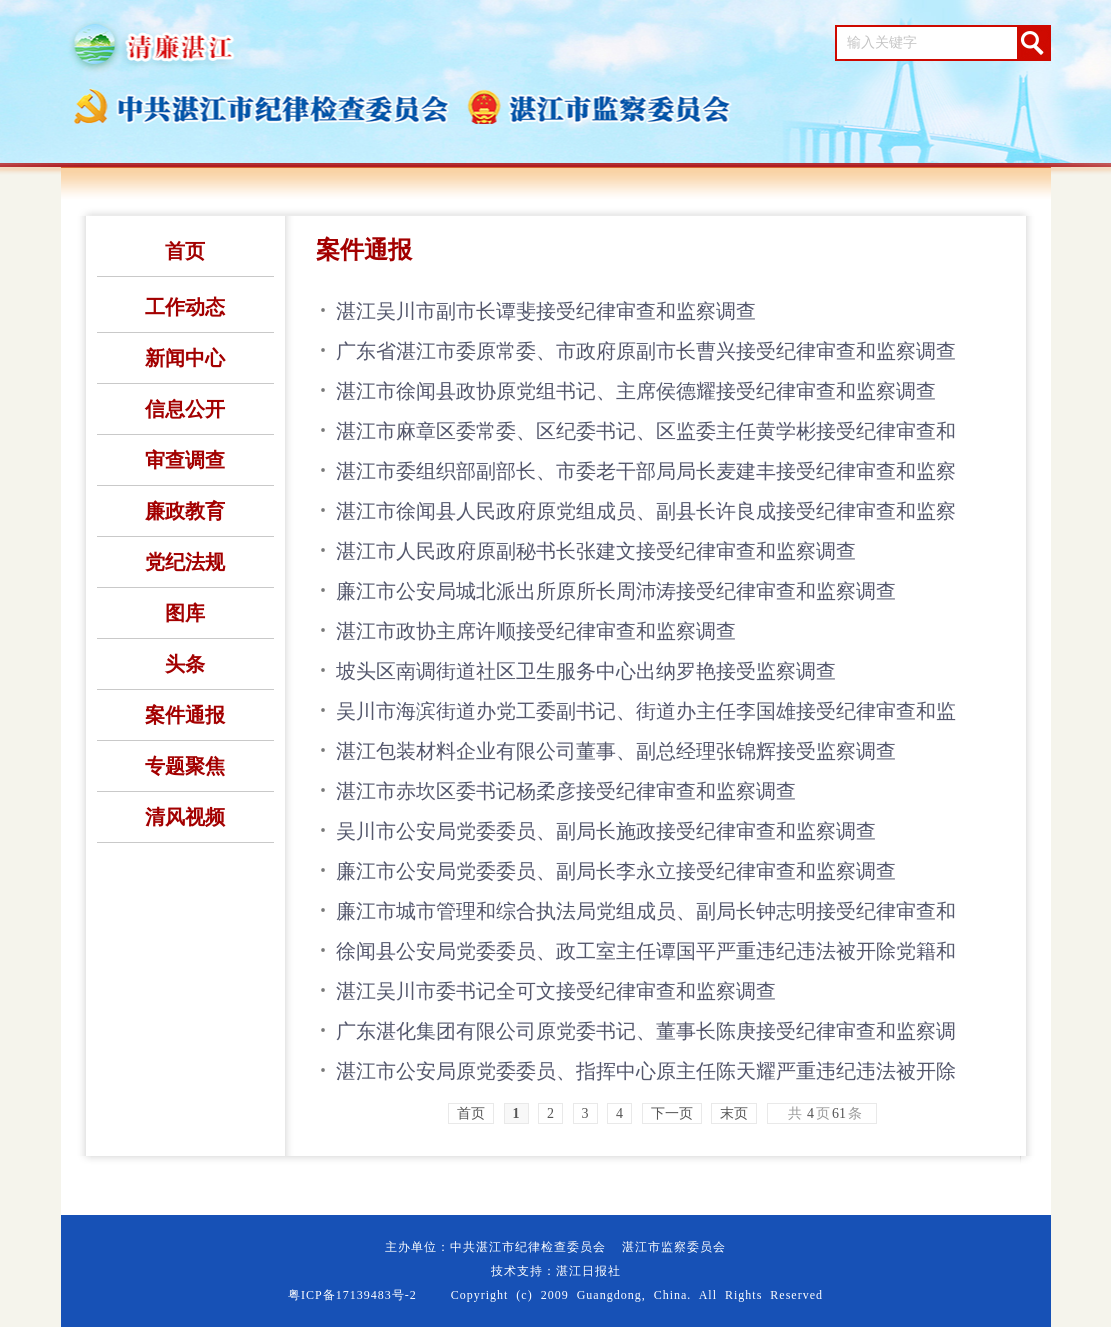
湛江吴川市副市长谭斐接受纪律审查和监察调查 (546, 311)
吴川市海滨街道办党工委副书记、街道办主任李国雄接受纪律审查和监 (646, 711)
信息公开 (185, 409)
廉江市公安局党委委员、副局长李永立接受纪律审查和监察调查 (616, 871)
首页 (185, 251)
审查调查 (185, 460)
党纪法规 (185, 562)
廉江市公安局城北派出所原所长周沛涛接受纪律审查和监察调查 (616, 591)
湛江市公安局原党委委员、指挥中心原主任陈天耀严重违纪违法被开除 (646, 1071)
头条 (185, 664)
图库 (185, 613)
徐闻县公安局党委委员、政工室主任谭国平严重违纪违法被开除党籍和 (646, 951)
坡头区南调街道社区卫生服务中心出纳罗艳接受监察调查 (586, 671)
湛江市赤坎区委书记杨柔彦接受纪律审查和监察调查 (566, 791)
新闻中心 (185, 358)
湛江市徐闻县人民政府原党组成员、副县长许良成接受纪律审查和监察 (646, 511)
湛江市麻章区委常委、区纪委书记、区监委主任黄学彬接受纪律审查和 (646, 431)
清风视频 (185, 817)
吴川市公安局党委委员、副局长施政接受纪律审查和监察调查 (606, 831)
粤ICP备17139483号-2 (352, 1295)
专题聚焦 (185, 766)
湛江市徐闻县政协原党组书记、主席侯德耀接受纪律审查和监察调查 (636, 391)
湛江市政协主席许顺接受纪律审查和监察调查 (536, 631)
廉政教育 (185, 511)
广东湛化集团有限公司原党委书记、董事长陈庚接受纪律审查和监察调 (646, 1031)
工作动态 (185, 307)
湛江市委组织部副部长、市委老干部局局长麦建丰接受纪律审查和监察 (646, 471)
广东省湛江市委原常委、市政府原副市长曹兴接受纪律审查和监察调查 (646, 351)
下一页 (672, 1113)
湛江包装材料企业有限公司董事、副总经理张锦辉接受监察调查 (616, 751)
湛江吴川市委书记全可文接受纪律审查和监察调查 (556, 991)
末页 (734, 1113)
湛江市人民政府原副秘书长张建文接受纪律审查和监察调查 (596, 551)
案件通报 (185, 715)
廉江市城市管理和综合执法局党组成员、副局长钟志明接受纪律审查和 (646, 911)
